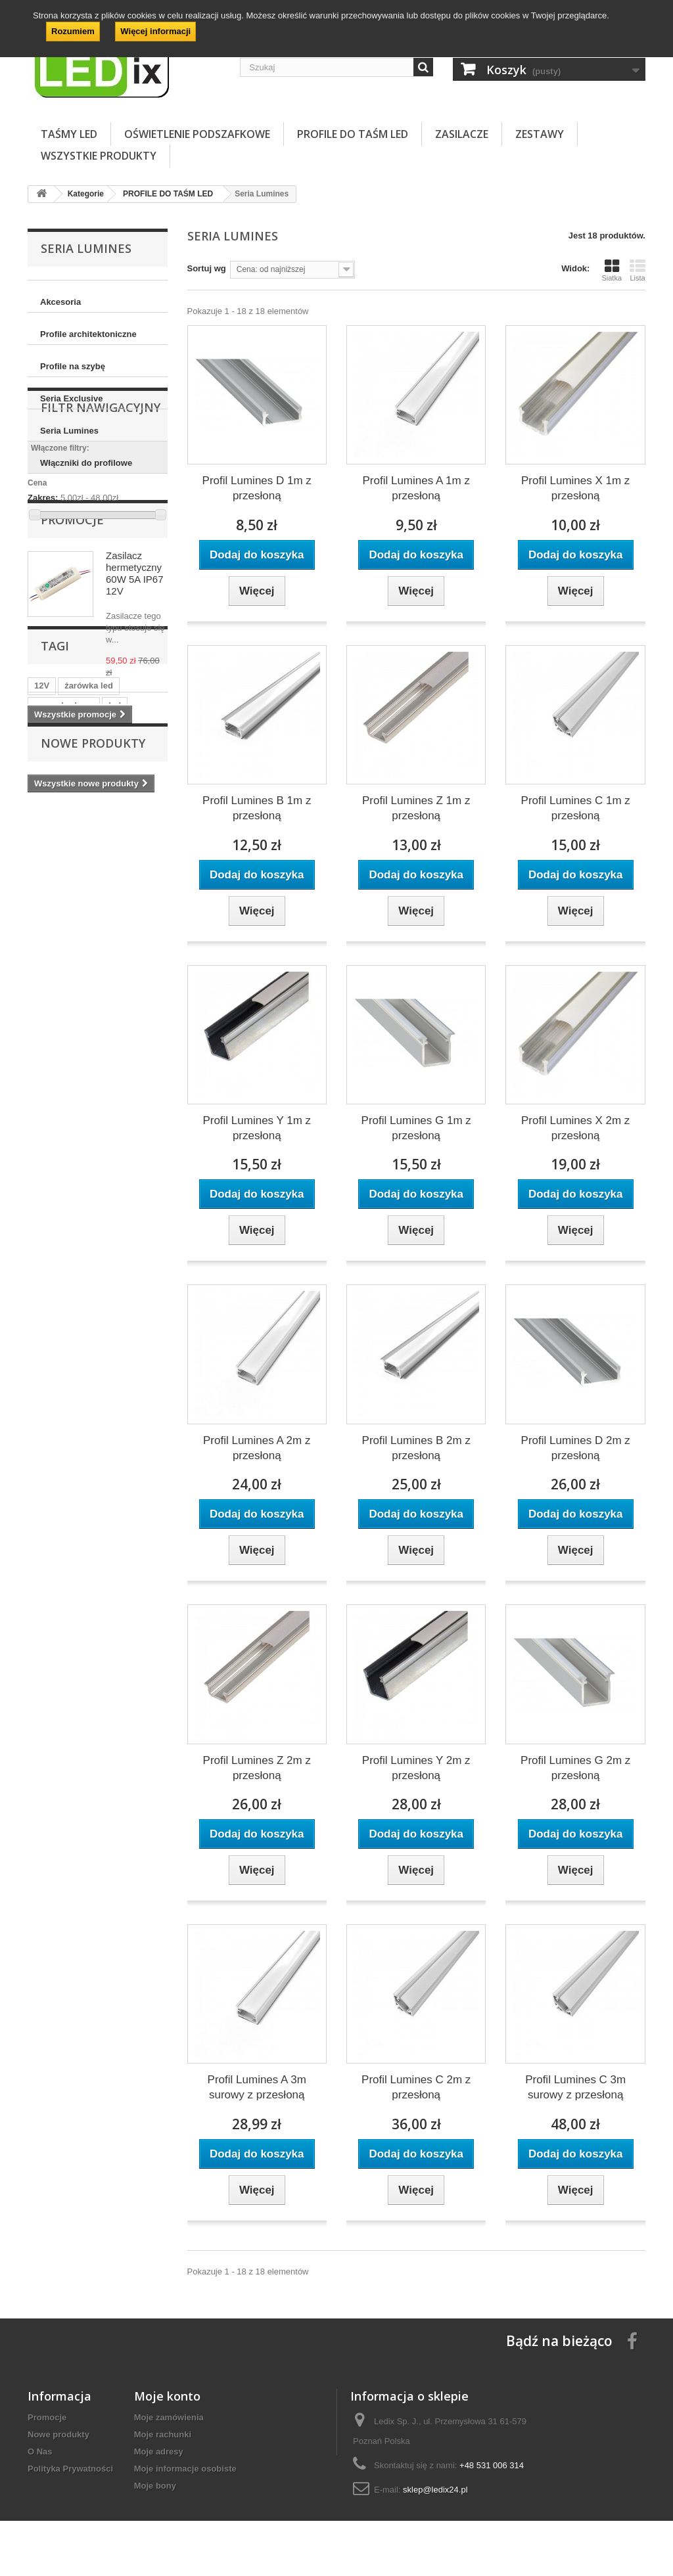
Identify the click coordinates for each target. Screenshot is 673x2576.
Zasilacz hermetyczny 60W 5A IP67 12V (135, 724)
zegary (47, 1032)
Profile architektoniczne (88, 334)
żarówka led (88, 954)
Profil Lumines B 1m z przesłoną (256, 808)
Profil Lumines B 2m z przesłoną (416, 1448)
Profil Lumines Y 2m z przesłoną (416, 1768)
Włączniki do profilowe (86, 463)
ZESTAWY (539, 134)
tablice (47, 993)
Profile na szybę (72, 366)
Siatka (611, 270)
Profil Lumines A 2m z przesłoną (256, 1448)
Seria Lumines (69, 431)
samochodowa (63, 973)
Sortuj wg (206, 268)
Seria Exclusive (71, 398)
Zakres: (43, 603)
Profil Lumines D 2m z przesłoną (575, 1448)
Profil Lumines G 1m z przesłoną (416, 1128)
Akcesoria (60, 302)
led (114, 973)
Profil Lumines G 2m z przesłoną (575, 1768)
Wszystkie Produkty (98, 155)
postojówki (56, 1013)
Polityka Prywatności (70, 2469)
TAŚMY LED (69, 134)
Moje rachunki (162, 2434)
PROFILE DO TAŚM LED (352, 134)
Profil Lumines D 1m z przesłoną (257, 488)
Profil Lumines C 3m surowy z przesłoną (575, 2087)
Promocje (72, 671)
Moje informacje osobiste (185, 2469)
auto (119, 993)
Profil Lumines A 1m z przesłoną (415, 488)
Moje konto (167, 2396)
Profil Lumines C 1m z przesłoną (575, 808)
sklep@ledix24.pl (435, 2490)
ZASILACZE (461, 134)
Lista (637, 270)
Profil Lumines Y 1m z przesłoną (256, 1128)
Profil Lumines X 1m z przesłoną (575, 488)
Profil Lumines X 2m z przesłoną (575, 1128)
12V (41, 954)
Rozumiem (73, 31)
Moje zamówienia (169, 2417)
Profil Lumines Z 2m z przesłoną (257, 1768)
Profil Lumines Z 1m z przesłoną (416, 808)
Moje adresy (158, 2451)
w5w (85, 993)
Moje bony (155, 2486)
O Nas (40, 2451)
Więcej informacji (155, 31)
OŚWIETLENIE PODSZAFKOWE (197, 134)
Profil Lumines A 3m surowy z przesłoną (257, 2087)
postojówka (117, 1013)
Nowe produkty (93, 1083)
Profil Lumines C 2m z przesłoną (416, 2087)
